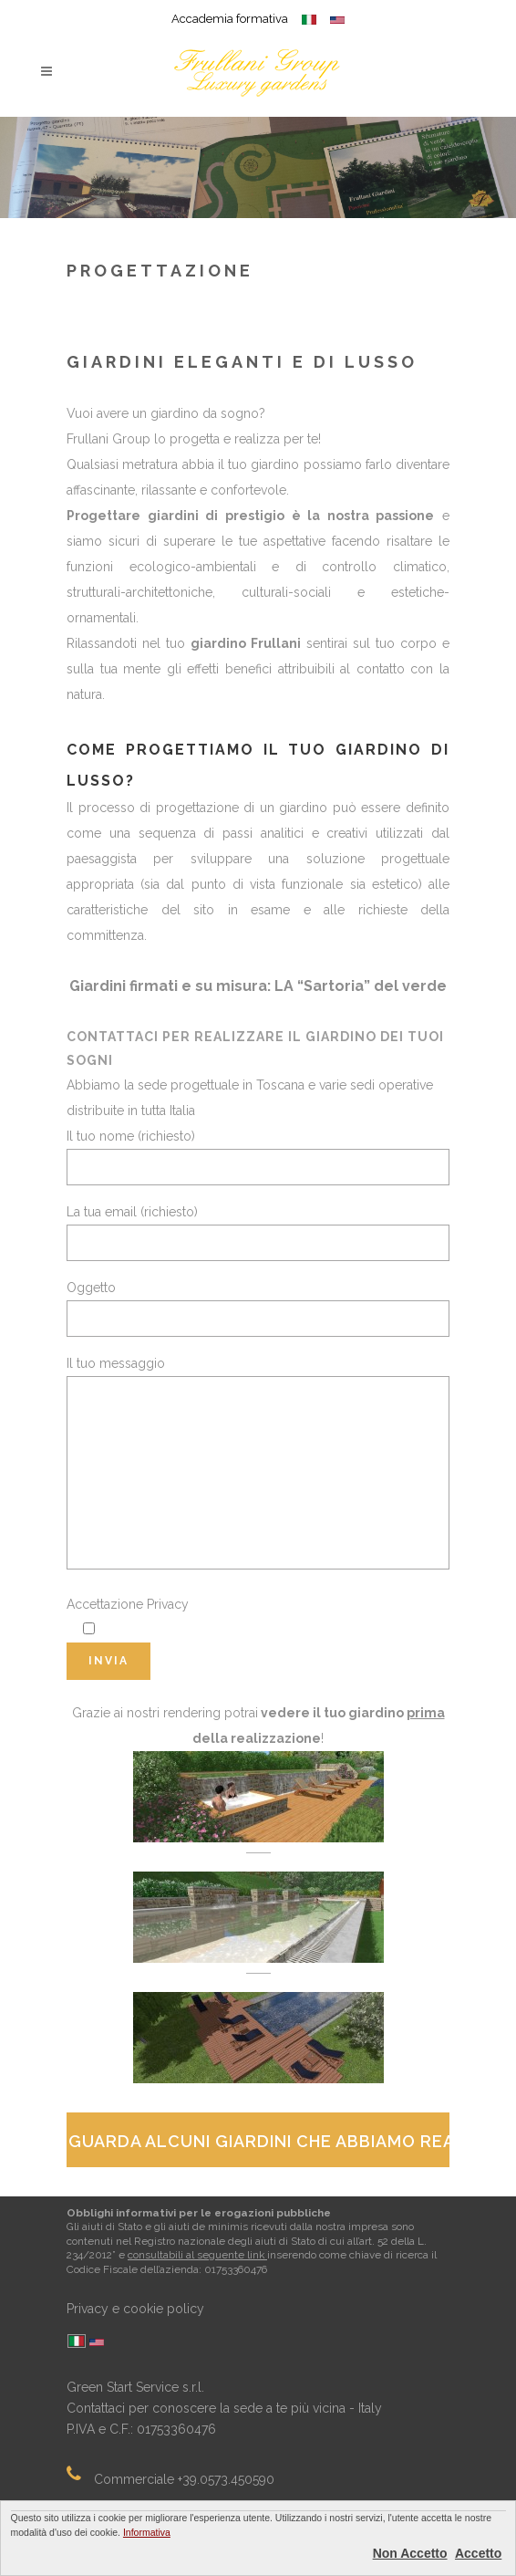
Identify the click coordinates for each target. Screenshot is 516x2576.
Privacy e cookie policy (135, 2308)
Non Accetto (410, 2553)
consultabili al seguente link (197, 2254)
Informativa (146, 2532)
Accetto (478, 2553)
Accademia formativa (229, 19)
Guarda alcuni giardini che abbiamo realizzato (258, 2141)
